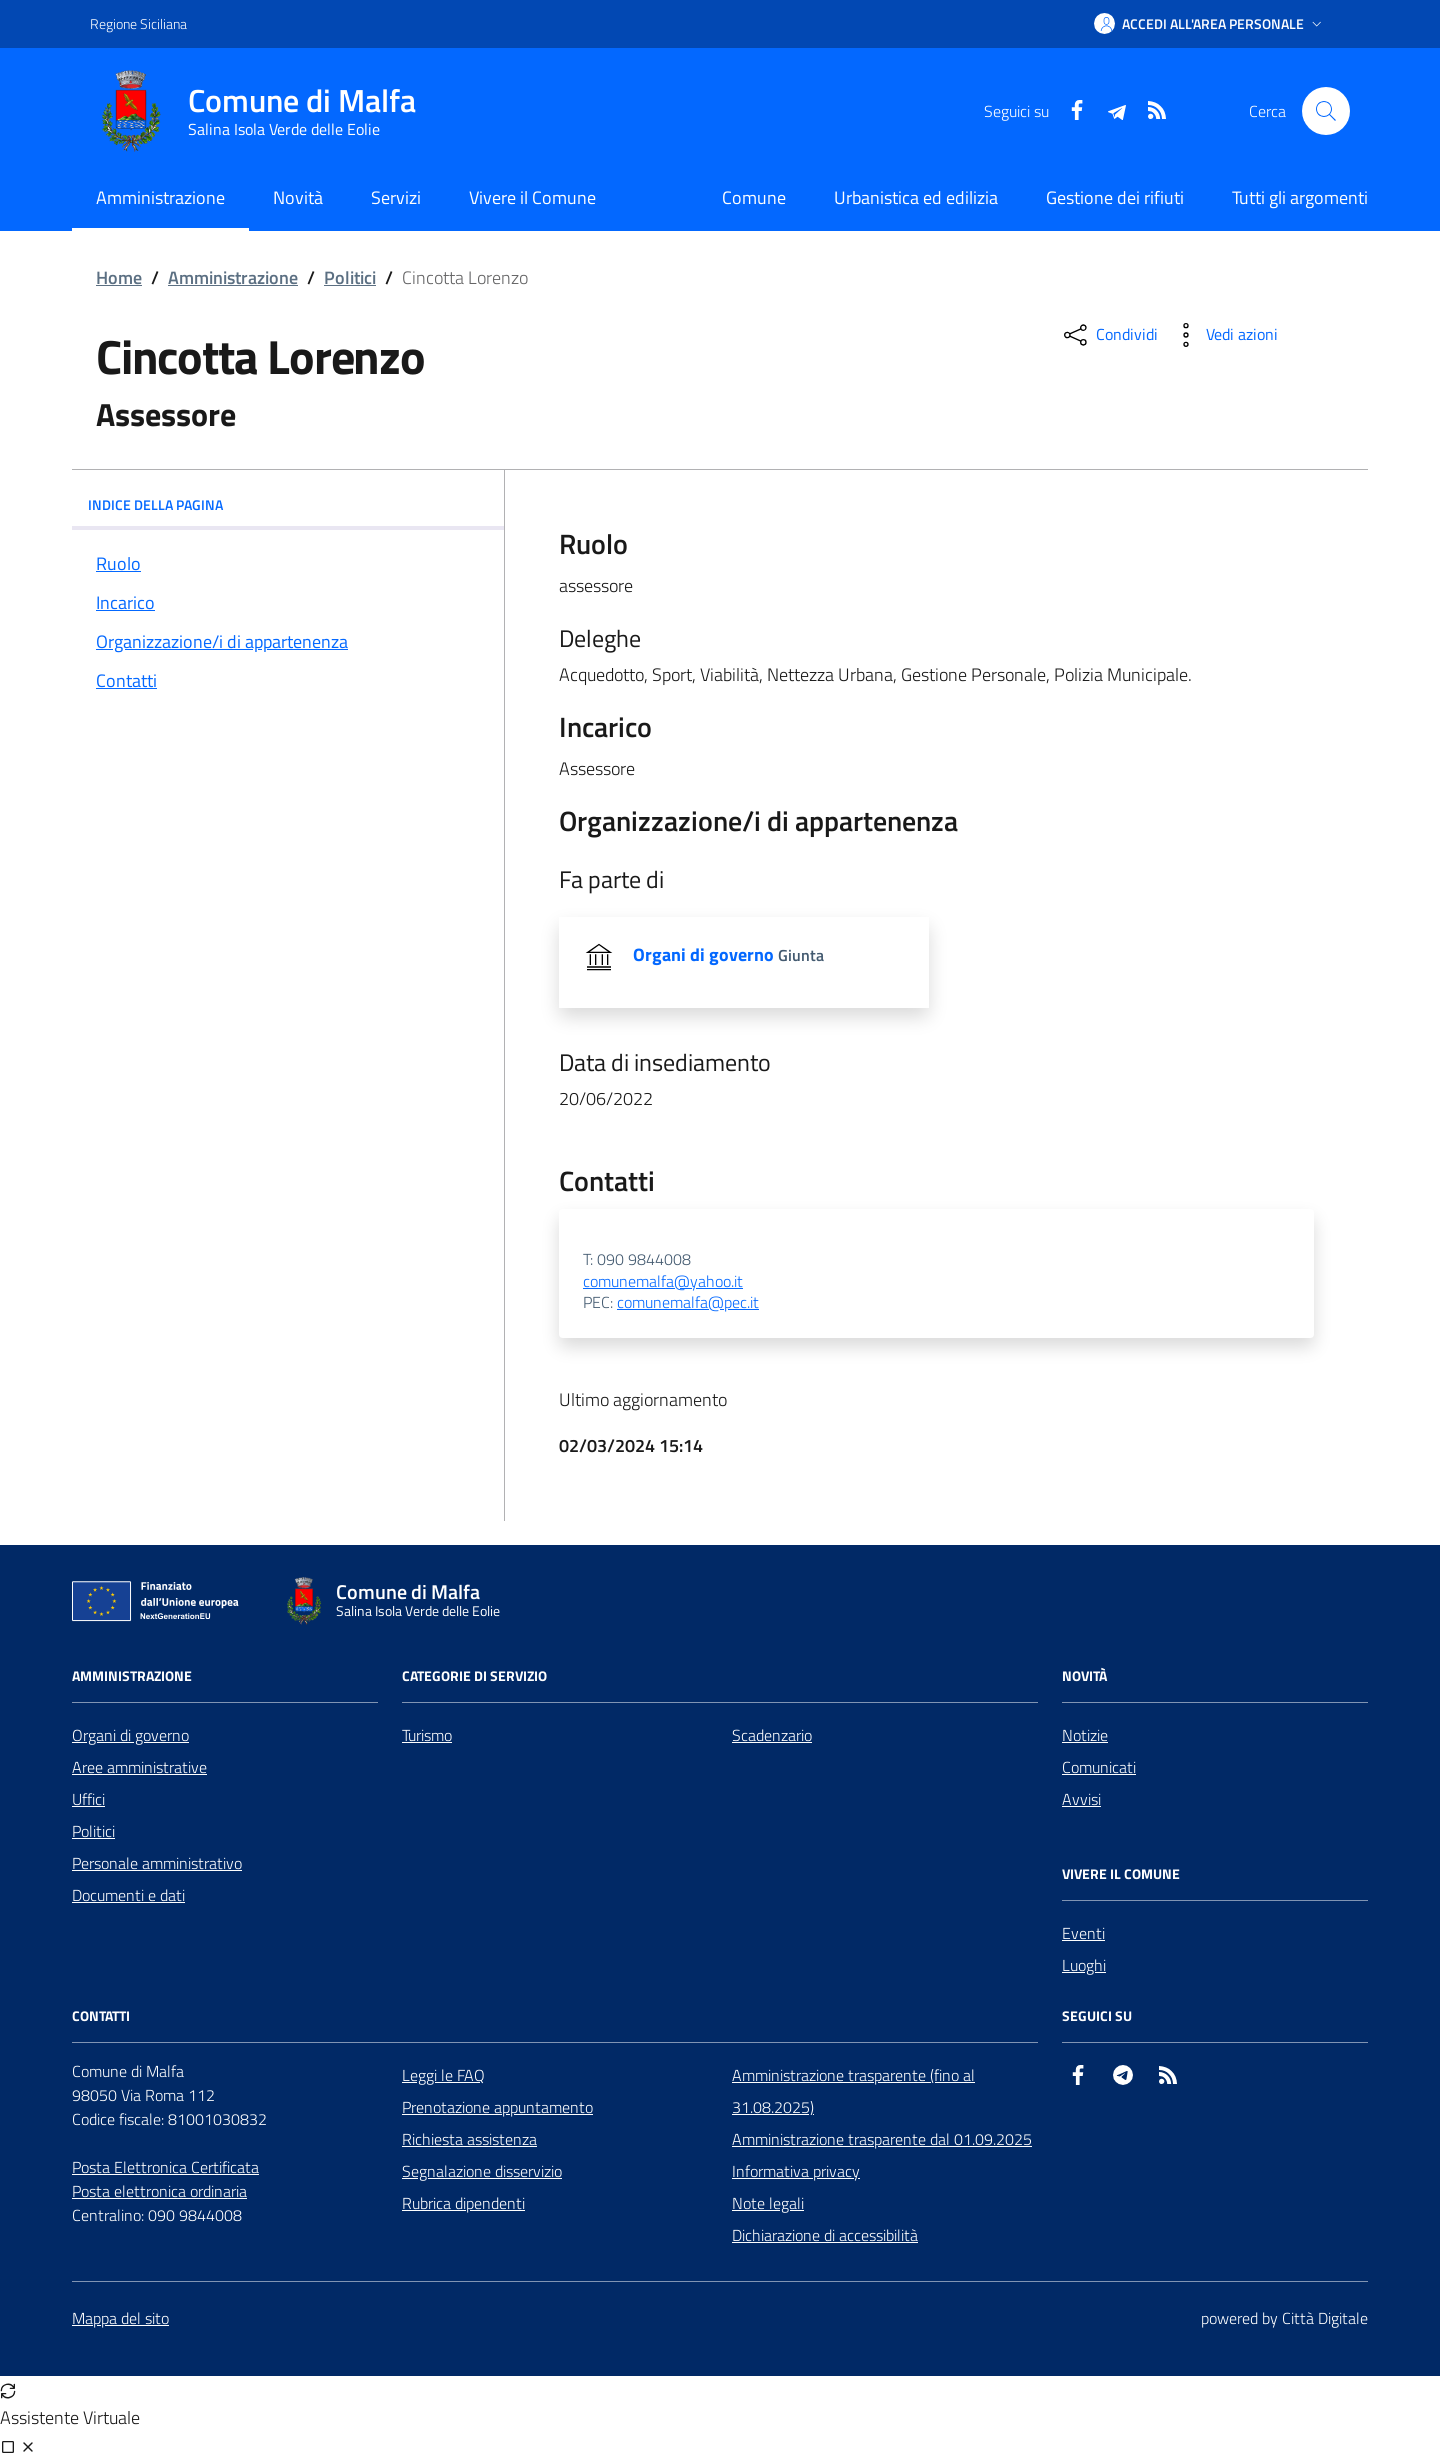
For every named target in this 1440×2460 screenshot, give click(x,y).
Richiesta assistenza (469, 2139)
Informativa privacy (796, 2171)
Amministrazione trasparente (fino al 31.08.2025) (853, 2091)
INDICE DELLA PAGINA (288, 504)
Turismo (427, 1735)
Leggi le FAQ (443, 2075)
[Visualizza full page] (8, 2446)
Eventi (1083, 1933)
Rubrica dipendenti (463, 2203)
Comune (754, 197)
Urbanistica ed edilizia (916, 197)
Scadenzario (772, 1735)
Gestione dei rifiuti (1115, 197)
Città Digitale (1325, 2318)
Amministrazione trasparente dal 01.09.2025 (882, 2139)
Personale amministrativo (157, 1863)
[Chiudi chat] (28, 2446)
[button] (1210, 24)
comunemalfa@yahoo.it (663, 1282)
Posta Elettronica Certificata (165, 2167)
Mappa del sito (120, 2318)
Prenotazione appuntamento (497, 2107)
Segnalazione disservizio (482, 2171)
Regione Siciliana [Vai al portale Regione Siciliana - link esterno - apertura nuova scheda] (138, 23)
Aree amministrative (139, 1767)
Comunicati (1099, 1767)
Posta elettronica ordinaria (159, 2191)
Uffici (88, 1799)
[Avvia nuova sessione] (8, 2390)
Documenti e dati (128, 1895)
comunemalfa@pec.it (688, 1303)
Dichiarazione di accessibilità (825, 2235)
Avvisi (1081, 1799)
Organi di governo (130, 1735)
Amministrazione (233, 277)
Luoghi (1084, 1965)
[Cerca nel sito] (1326, 111)
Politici (350, 277)
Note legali (768, 2203)
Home (119, 277)
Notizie (1085, 1735)
